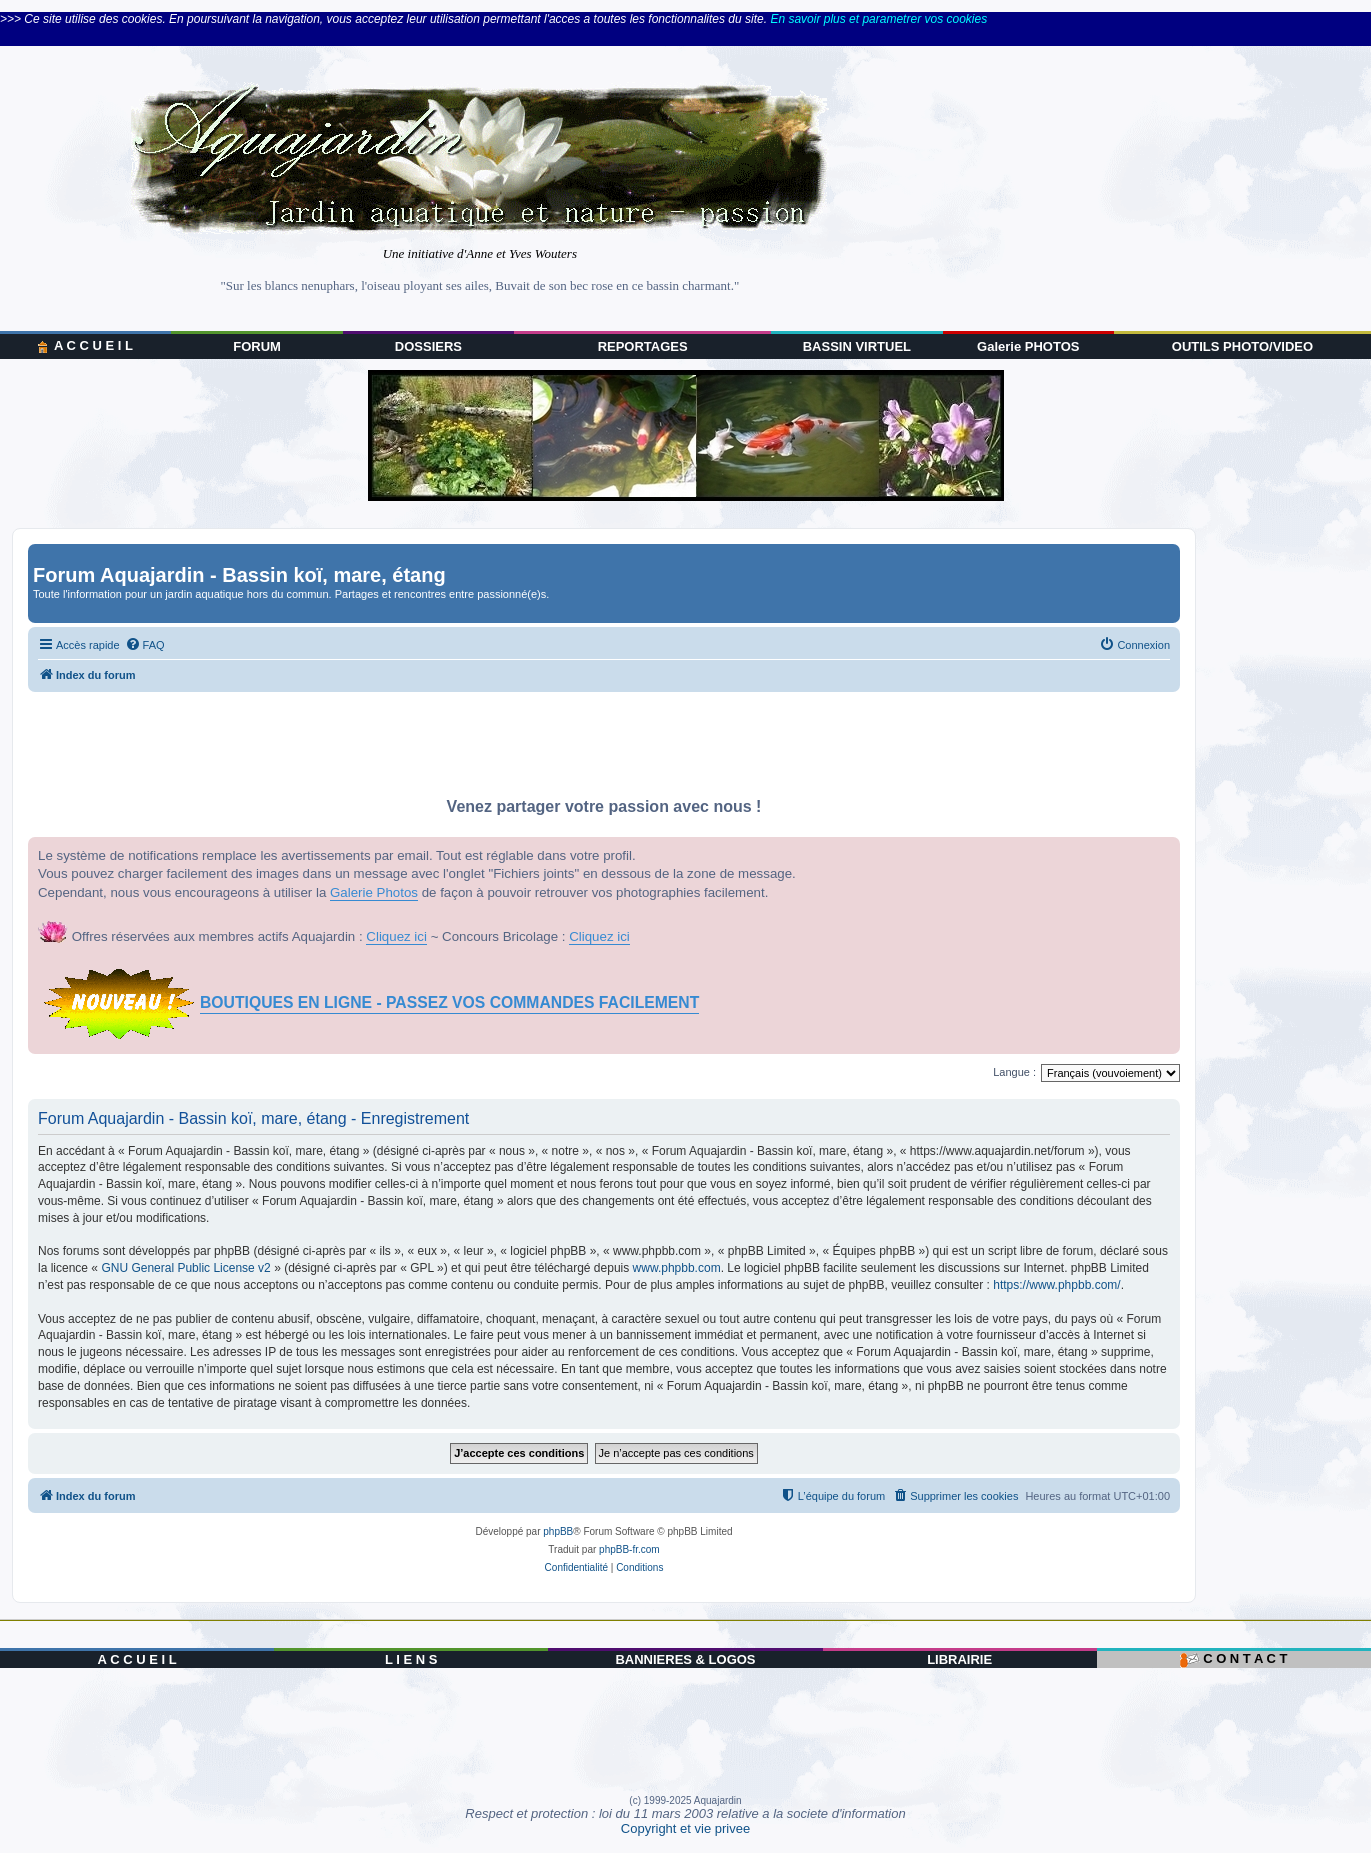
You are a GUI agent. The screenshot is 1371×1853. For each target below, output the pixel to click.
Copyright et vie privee (685, 1828)
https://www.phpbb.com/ (1056, 1285)
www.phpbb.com (677, 1268)
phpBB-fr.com (629, 1549)
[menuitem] (145, 645)
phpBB (558, 1531)
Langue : (1014, 1072)
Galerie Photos (374, 892)
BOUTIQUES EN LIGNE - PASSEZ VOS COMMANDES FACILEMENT (449, 1002)
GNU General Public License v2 (185, 1268)
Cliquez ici (396, 936)
